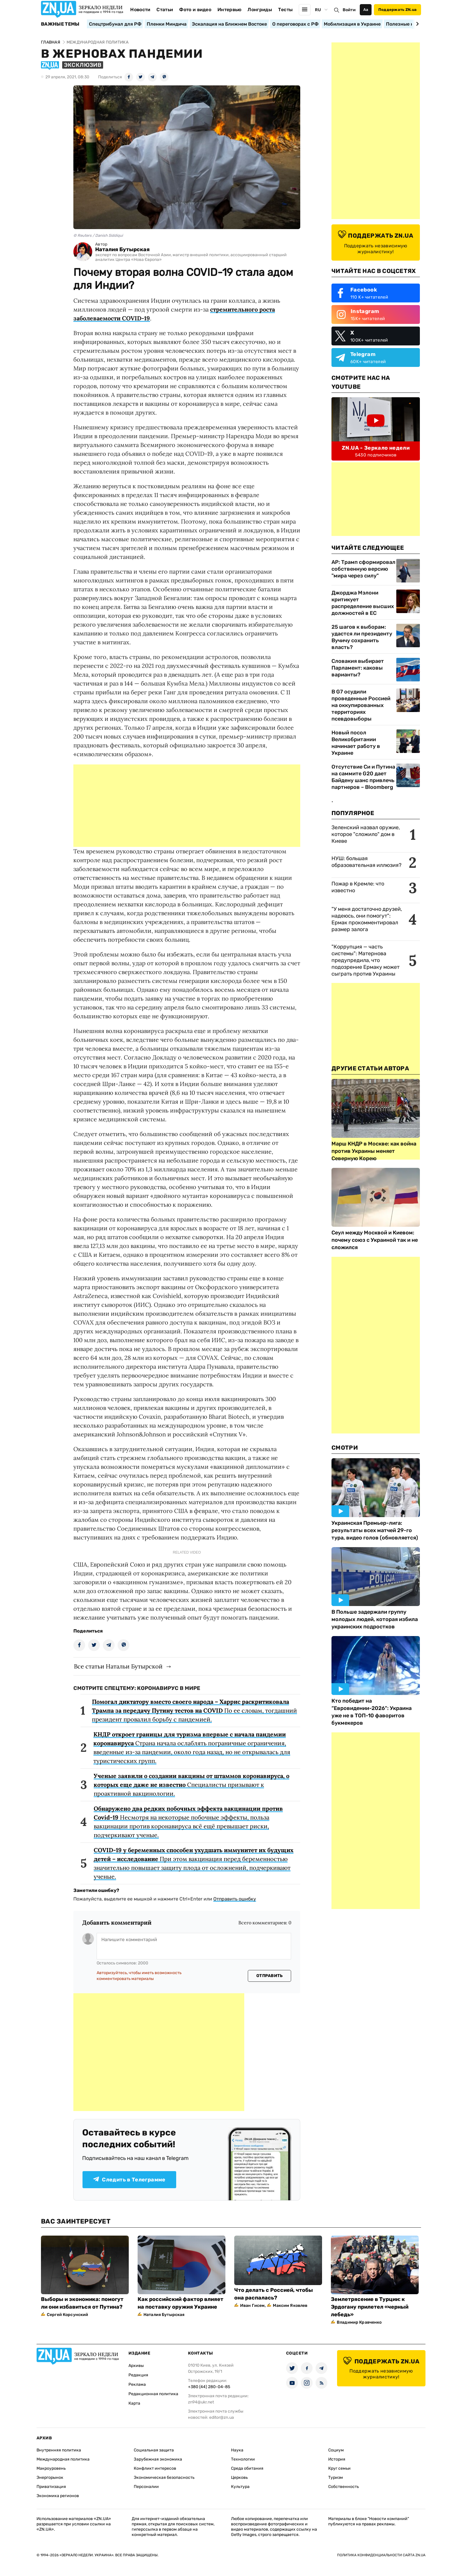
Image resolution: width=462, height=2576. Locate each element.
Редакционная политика (153, 2393)
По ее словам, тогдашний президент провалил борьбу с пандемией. (194, 1710)
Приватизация (51, 2486)
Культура (240, 2486)
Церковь (239, 2477)
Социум (336, 2450)
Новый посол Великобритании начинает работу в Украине (355, 742)
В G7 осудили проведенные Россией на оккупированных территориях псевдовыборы (360, 705)
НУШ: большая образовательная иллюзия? (366, 861)
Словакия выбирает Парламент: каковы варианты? (357, 668)
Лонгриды (260, 9)
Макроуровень (51, 2468)
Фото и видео (195, 9)
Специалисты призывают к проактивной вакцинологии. (191, 1784)
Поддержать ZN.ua (397, 9)
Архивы (136, 2365)
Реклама (137, 2384)
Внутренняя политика (59, 2450)
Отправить (269, 1975)
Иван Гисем (252, 2305)
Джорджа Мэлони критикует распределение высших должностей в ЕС (362, 603)
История (336, 2459)
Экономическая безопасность (164, 2477)
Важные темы (60, 24)
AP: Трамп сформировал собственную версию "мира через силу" (363, 569)
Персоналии (146, 2486)
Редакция (138, 2375)
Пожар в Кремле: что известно (357, 887)
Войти (349, 9)
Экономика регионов (58, 2495)
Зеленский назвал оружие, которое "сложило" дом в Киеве (365, 834)
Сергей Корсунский (67, 2314)
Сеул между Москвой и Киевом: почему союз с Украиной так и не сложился (374, 1240)
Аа (365, 9)
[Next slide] (416, 24)
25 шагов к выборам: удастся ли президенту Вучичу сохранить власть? (361, 637)
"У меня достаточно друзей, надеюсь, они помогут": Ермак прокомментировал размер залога (366, 919)
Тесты (285, 9)
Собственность (343, 2486)
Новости (140, 9)
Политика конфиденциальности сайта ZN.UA (381, 2555)
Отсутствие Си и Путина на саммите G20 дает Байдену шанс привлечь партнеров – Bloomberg (363, 777)
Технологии (243, 2459)
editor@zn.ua (221, 2417)
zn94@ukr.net (201, 2402)
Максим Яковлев (290, 2305)
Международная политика (63, 2459)
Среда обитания (247, 2468)
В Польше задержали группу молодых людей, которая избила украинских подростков (374, 1619)
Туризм (335, 2477)
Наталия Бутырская (122, 249)
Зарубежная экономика (158, 2459)
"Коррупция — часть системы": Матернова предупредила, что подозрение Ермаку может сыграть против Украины (365, 960)
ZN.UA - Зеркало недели (376, 448)
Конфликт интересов (155, 2468)
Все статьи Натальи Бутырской (118, 1666)
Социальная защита (154, 2450)
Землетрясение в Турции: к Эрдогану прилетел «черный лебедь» (369, 2307)
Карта (134, 2403)
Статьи (164, 9)
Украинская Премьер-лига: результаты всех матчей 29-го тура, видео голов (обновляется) (374, 1530)
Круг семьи (339, 2468)
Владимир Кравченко (359, 2322)
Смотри (344, 1447)
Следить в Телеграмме (129, 2179)
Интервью (229, 9)
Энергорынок (50, 2477)
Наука (237, 2450)
